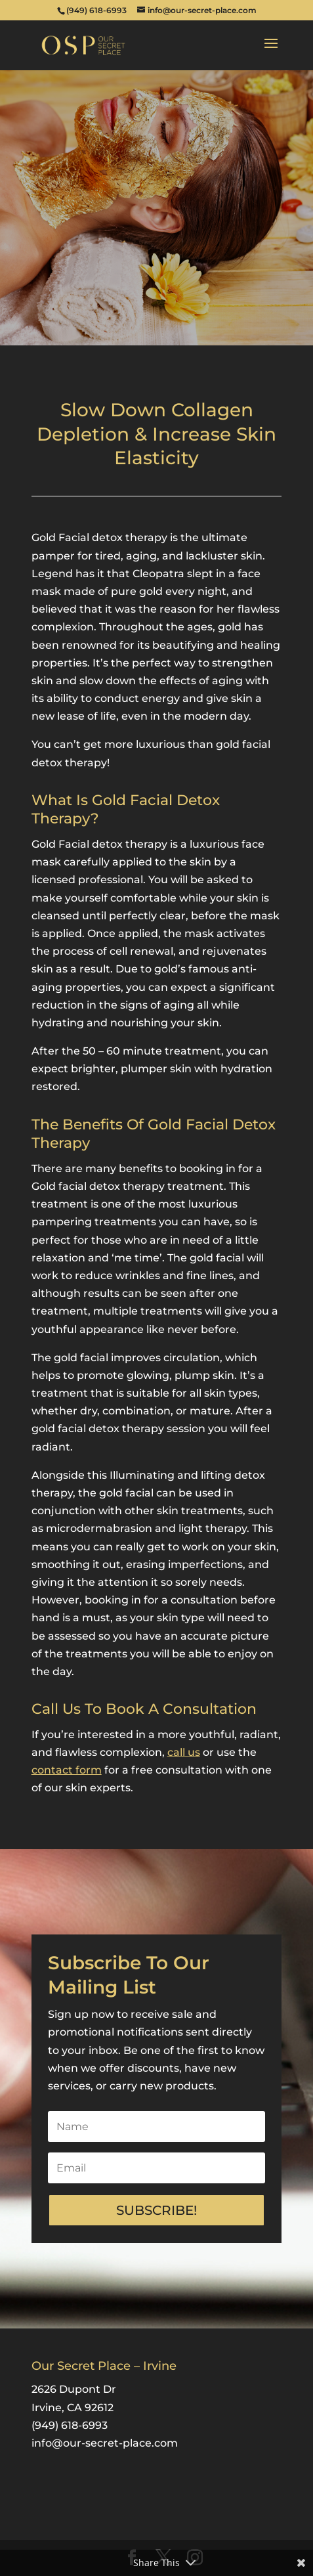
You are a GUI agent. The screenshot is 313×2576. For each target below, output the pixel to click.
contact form (66, 1770)
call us (183, 1752)
